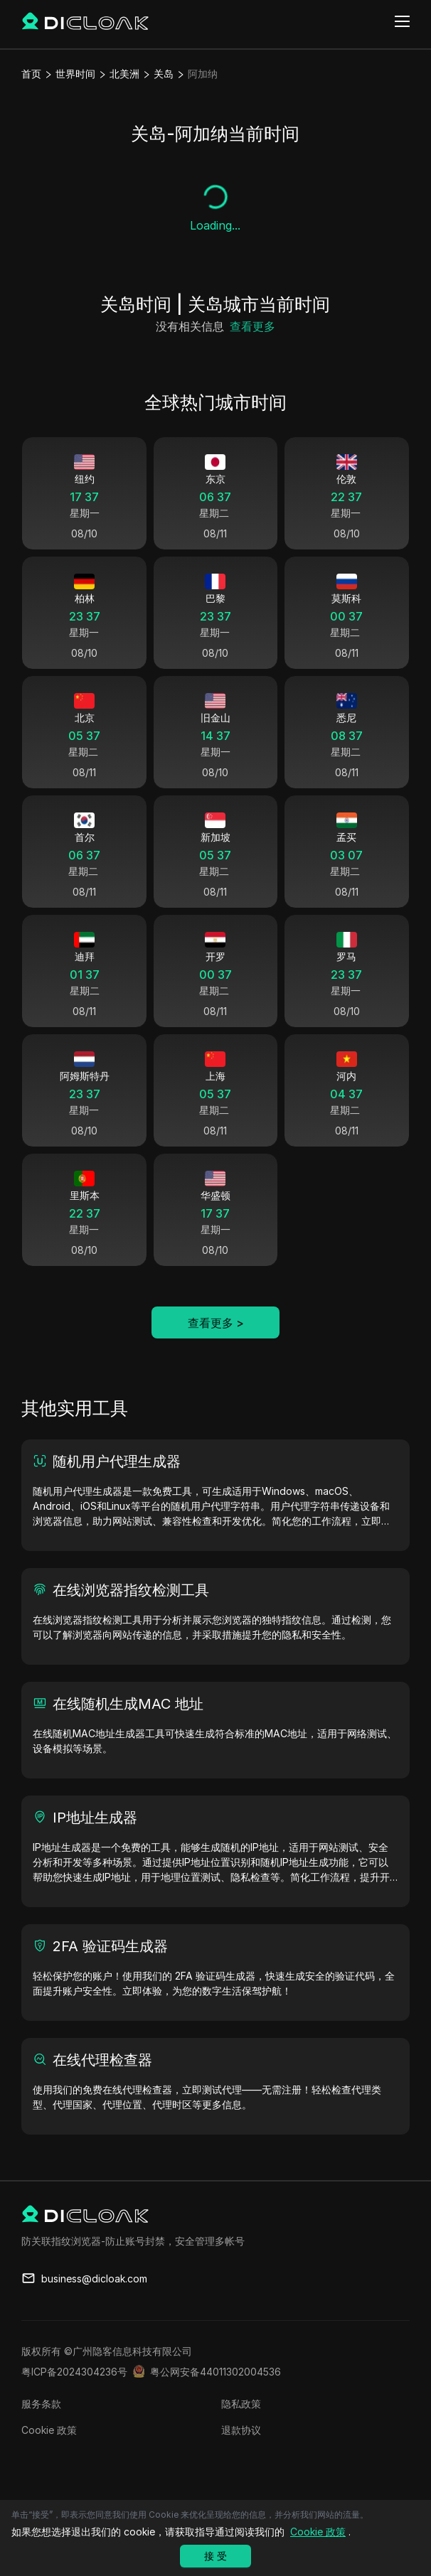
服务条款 (41, 2404)
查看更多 (252, 326)
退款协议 (241, 2430)
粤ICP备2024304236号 (74, 2372)
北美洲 (124, 74)
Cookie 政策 (49, 2430)
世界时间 (75, 74)
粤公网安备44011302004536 (215, 2372)
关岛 (164, 74)
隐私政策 (241, 2404)
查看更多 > (216, 1323)
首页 (31, 74)
